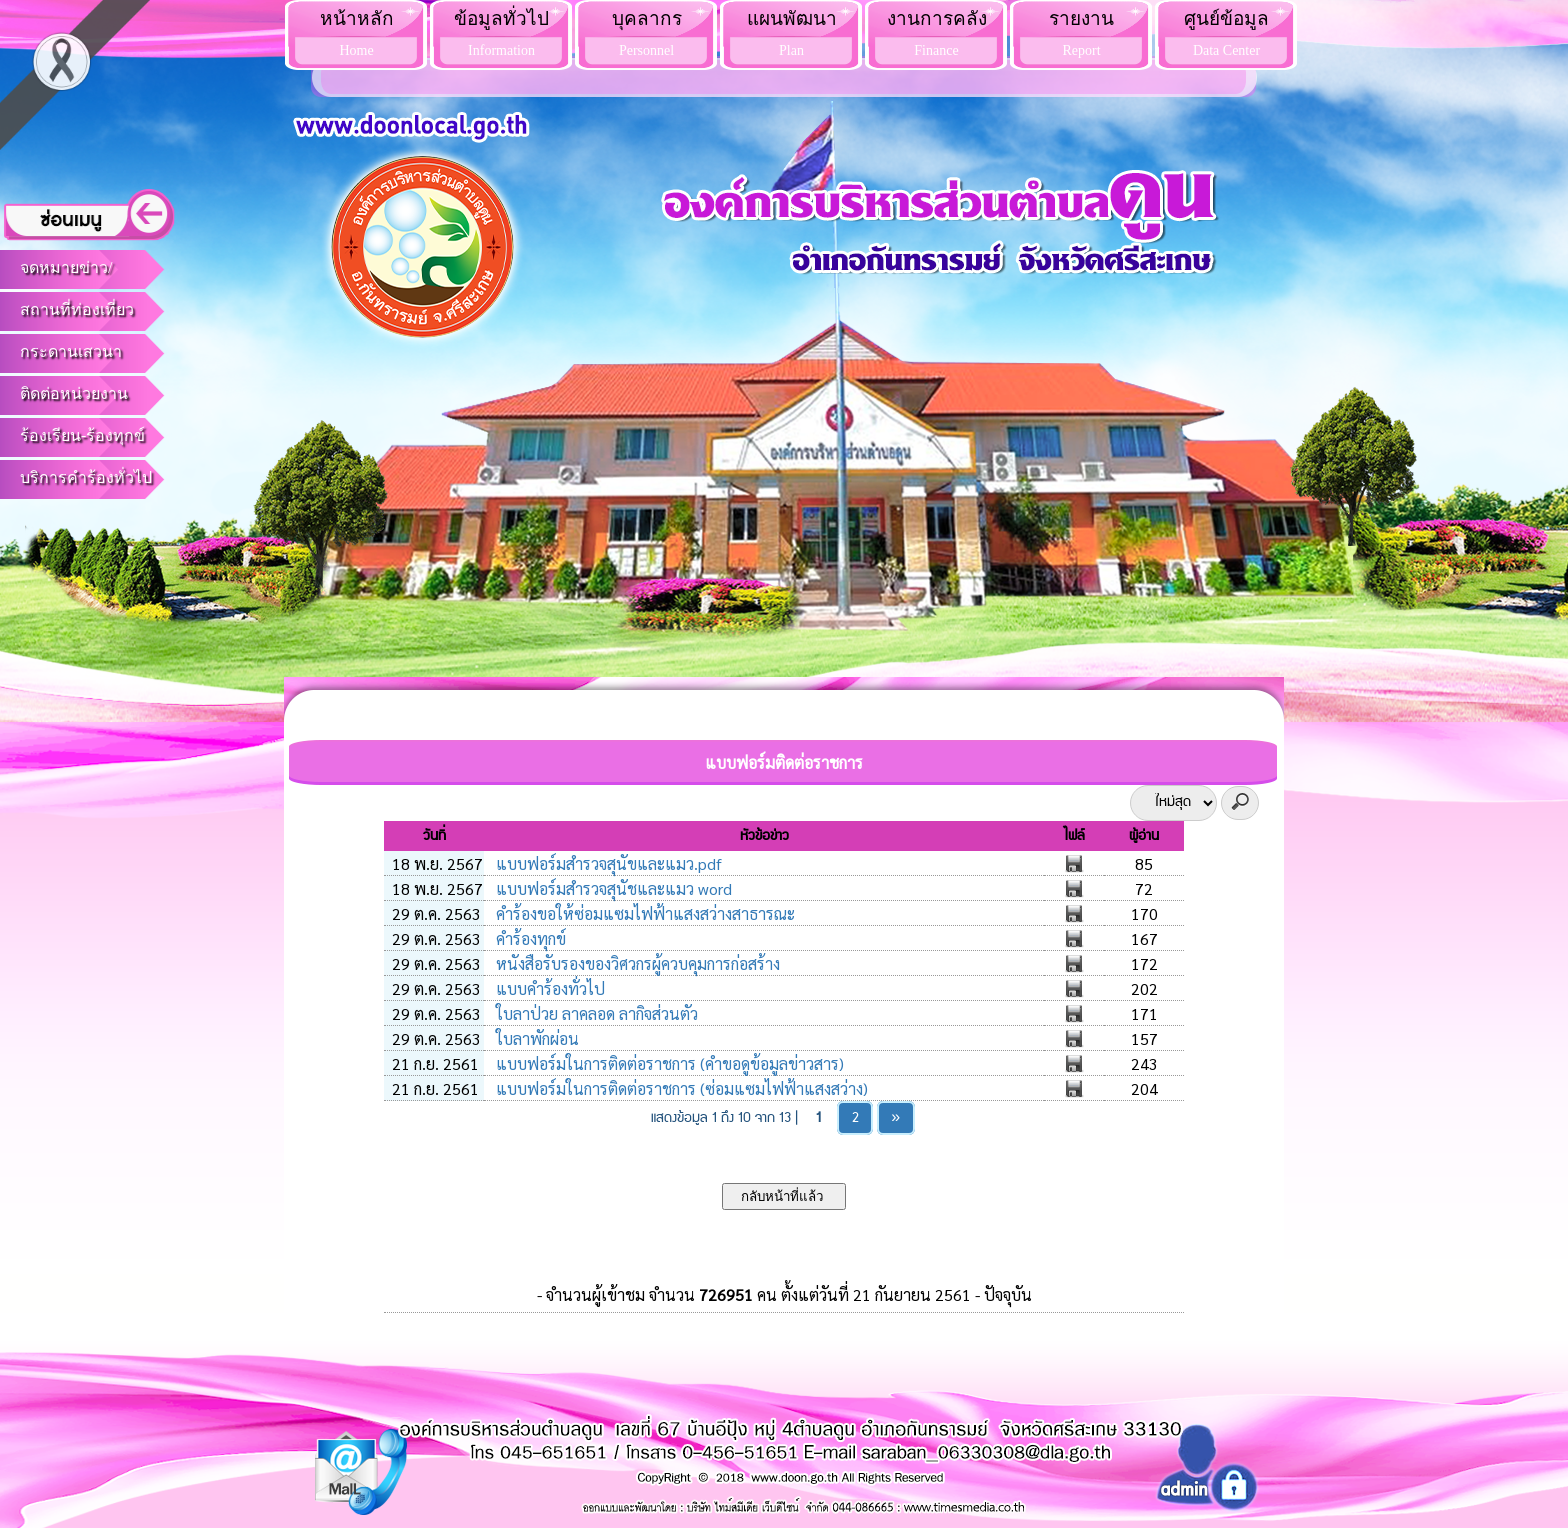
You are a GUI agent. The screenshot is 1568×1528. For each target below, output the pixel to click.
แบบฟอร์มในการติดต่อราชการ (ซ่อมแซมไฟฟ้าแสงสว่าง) (680, 1088)
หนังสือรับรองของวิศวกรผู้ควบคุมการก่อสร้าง (636, 963)
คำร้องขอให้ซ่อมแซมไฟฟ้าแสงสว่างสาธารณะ (643, 913)
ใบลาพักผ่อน (535, 1038)
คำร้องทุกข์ (529, 938)
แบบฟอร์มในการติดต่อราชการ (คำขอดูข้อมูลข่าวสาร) (668, 1063)
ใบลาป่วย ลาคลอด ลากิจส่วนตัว (595, 1013)
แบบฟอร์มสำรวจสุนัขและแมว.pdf (607, 863)
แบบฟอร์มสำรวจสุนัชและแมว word (612, 888)
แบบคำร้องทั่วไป (548, 988)
